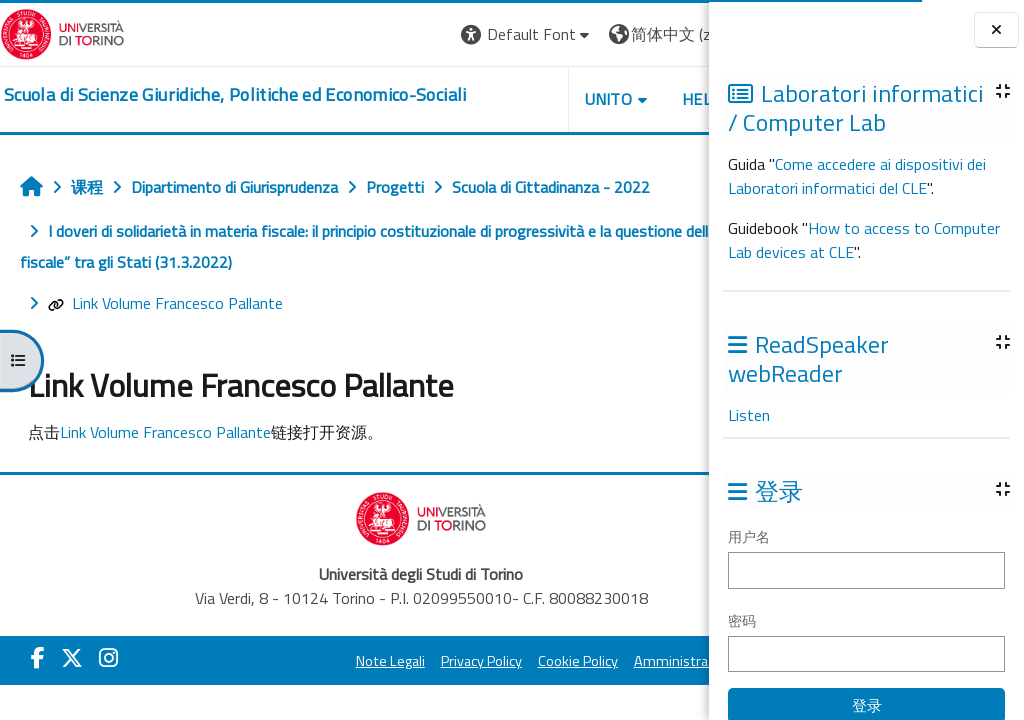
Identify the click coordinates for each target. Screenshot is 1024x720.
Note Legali (342, 661)
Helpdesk (588, 99)
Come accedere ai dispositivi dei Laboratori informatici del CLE (857, 176)
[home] (235, 95)
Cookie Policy (530, 661)
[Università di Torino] (62, 32)
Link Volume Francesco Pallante (165, 303)
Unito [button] (475, 99)
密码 (742, 620)
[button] (393, 34)
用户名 (749, 536)
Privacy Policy (433, 661)
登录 (677, 34)
